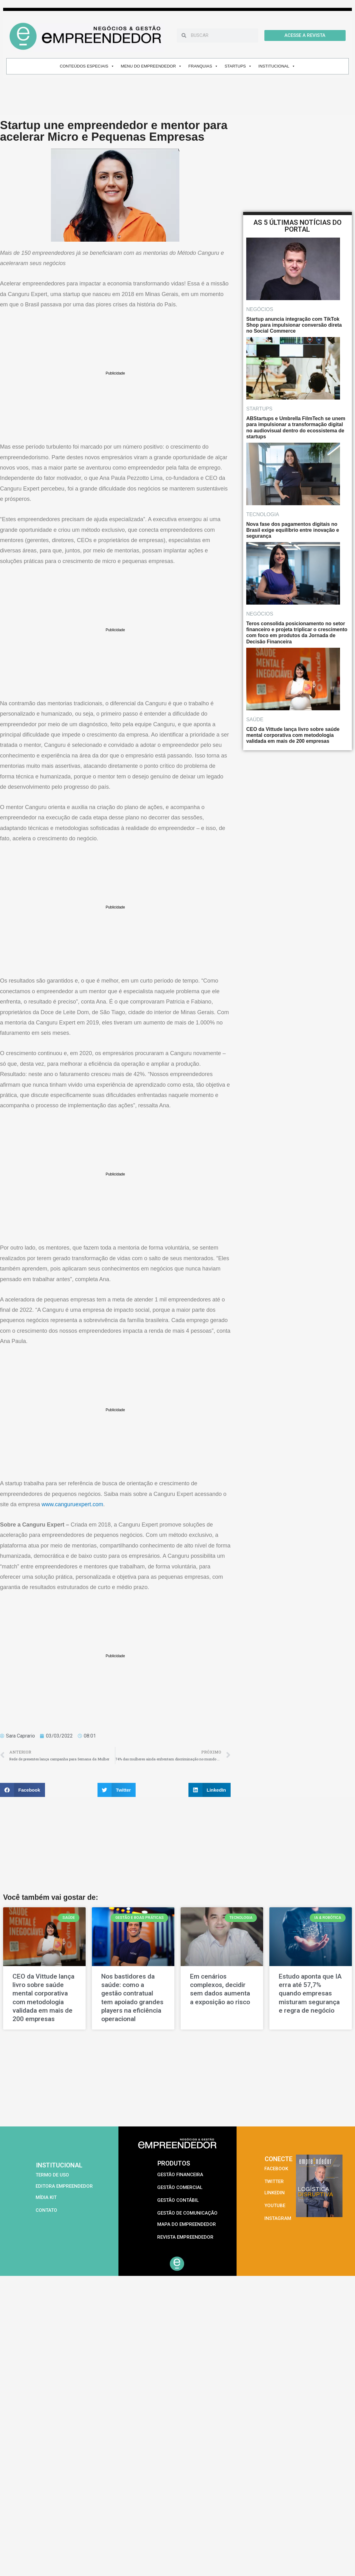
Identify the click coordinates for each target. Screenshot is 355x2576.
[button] (22, 1790)
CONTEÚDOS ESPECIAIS (87, 66)
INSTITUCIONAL (276, 66)
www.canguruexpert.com (72, 1504)
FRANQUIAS (203, 66)
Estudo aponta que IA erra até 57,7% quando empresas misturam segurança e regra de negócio (310, 1993)
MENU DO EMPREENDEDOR (151, 66)
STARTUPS (238, 66)
